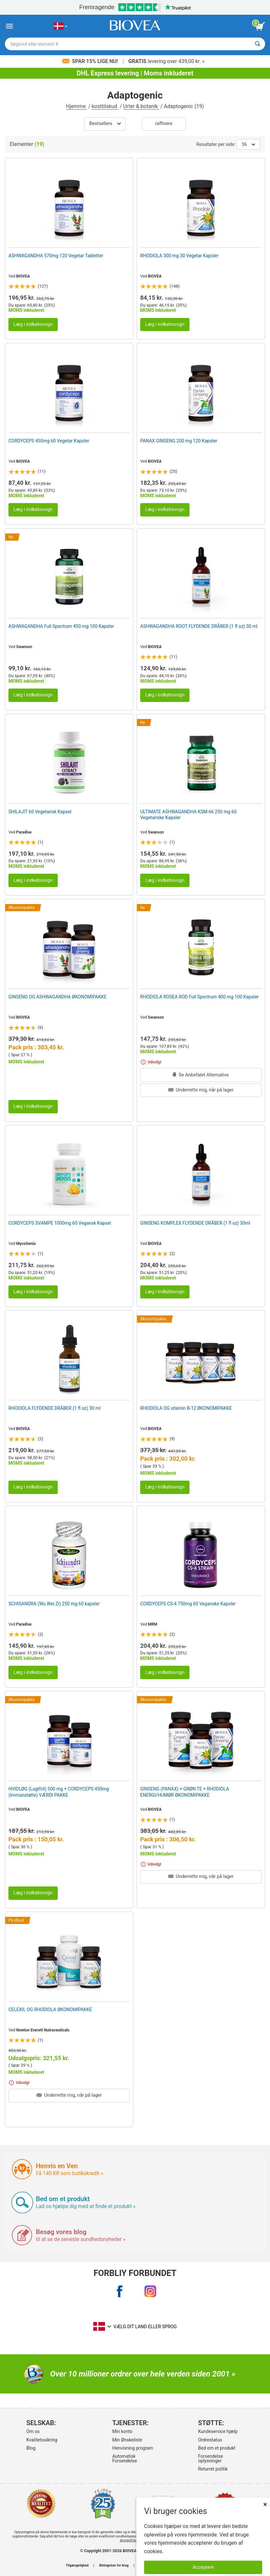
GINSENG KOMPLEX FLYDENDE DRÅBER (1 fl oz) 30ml (195, 1223)
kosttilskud (105, 106)
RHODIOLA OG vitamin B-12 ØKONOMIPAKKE (186, 1408)
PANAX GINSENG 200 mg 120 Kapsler (178, 440)
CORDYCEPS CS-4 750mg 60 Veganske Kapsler (188, 1603)
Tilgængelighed (77, 2565)
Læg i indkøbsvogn (32, 324)
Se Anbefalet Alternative (201, 1075)
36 (248, 144)
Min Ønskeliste (127, 2439)
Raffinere (163, 123)
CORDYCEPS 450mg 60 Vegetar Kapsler (48, 440)
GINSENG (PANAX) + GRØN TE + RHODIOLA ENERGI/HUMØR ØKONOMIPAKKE (184, 1791)
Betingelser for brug (113, 2565)
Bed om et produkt (216, 2448)
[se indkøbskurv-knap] (260, 26)
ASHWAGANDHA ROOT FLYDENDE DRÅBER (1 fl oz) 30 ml (199, 626)
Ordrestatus (210, 2439)
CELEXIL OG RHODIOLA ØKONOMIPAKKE (50, 2009)
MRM (153, 1624)
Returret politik (213, 2469)
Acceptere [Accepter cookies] (203, 2567)
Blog (31, 2448)
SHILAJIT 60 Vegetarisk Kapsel (39, 811)
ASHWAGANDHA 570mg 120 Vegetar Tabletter (55, 255)
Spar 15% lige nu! (90, 61)
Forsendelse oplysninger (210, 2458)
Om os (33, 2431)
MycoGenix (26, 1243)
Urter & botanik (141, 106)
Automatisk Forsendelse (124, 2458)
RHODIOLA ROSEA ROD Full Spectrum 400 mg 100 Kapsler (199, 996)
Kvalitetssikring (41, 2439)
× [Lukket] (265, 2504)
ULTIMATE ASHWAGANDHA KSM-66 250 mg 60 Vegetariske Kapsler (188, 814)
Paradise (24, 832)
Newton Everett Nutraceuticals (43, 2030)
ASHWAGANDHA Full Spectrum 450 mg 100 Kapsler (61, 626)
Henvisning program (132, 2448)
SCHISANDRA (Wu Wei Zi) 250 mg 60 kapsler (53, 1603)
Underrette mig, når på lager (201, 1090)
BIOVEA (23, 276)
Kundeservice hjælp (217, 2431)
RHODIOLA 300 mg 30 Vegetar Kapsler (179, 255)
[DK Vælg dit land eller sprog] (60, 26)
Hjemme (76, 106)
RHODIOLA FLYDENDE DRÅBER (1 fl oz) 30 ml (54, 1408)
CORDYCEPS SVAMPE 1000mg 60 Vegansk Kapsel (59, 1223)
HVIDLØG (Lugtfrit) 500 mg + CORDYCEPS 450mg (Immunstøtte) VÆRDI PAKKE (58, 1791)
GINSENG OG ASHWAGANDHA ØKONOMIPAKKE (57, 996)
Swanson (24, 646)
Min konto (122, 2431)
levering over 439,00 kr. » (166, 61)
